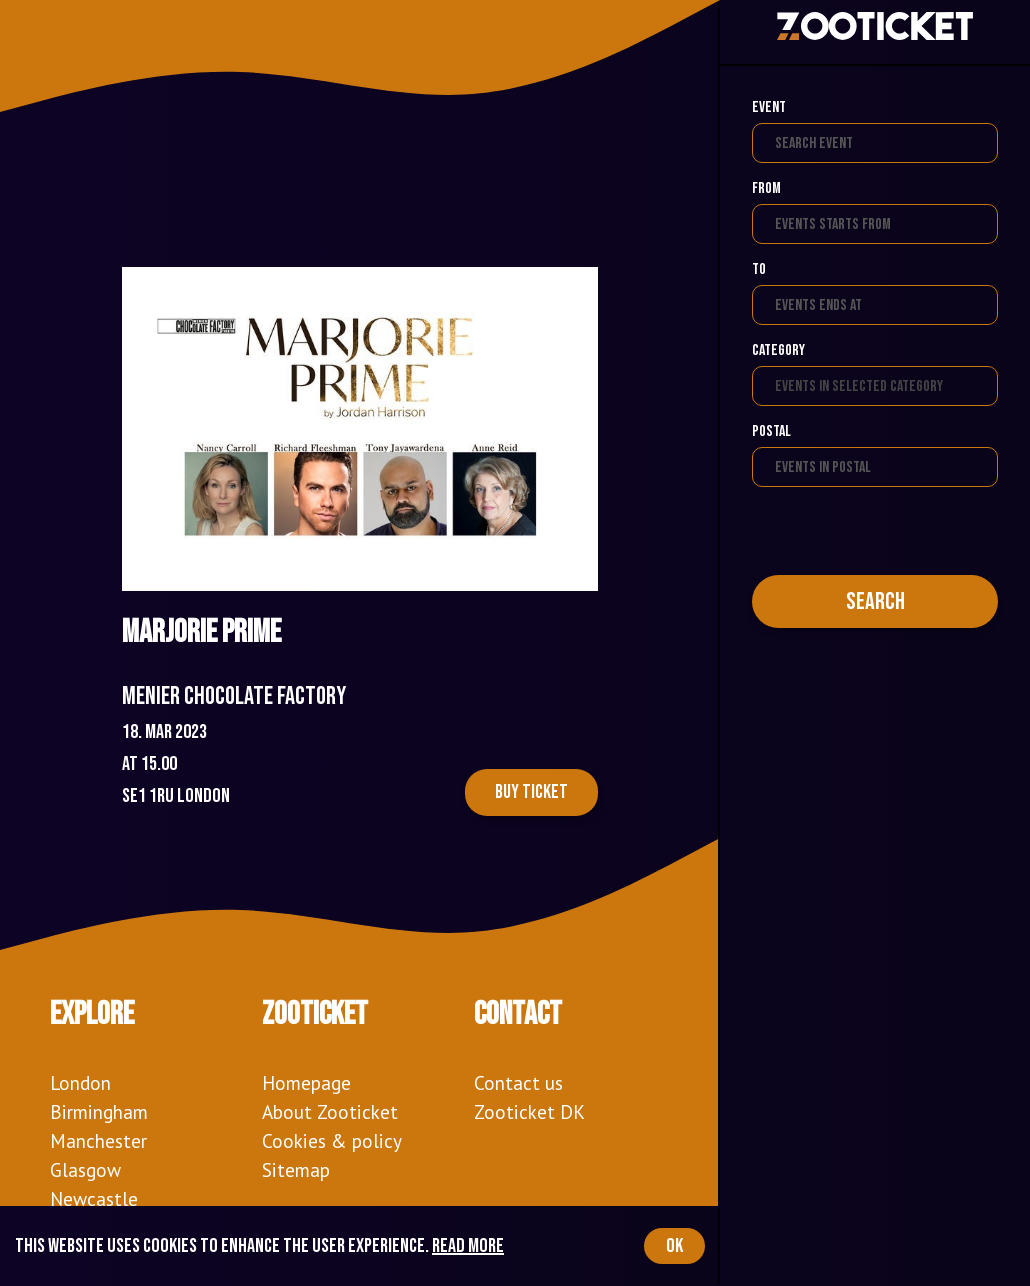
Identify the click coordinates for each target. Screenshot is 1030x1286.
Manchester (98, 1140)
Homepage (306, 1082)
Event (769, 107)
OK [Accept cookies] (674, 1246)
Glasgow (85, 1169)
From (766, 188)
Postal (771, 431)
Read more (468, 1246)
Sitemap (296, 1169)
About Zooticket (330, 1111)
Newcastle (94, 1198)
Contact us (518, 1082)
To (759, 269)
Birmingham (99, 1111)
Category (778, 350)
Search (875, 601)
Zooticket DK (529, 1111)
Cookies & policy (332, 1140)
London (80, 1082)
